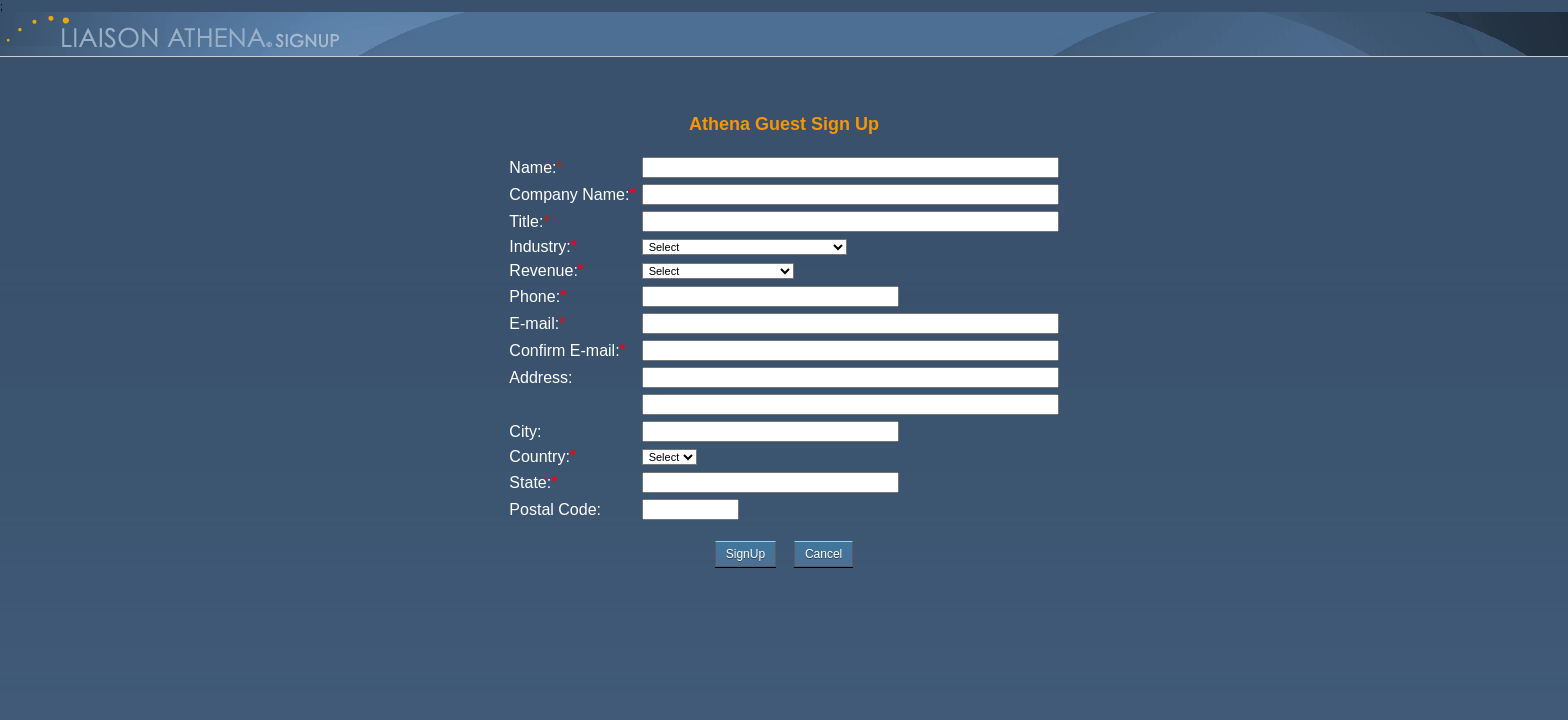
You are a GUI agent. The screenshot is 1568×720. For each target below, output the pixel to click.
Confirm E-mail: (567, 350)
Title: (529, 221)
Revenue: (546, 270)
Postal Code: (555, 509)
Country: (542, 456)
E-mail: (537, 323)
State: (530, 482)
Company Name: (572, 194)
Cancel (823, 554)
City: (525, 431)
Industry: (543, 246)
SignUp (745, 554)
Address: (540, 377)
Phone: (537, 296)
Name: (535, 167)
